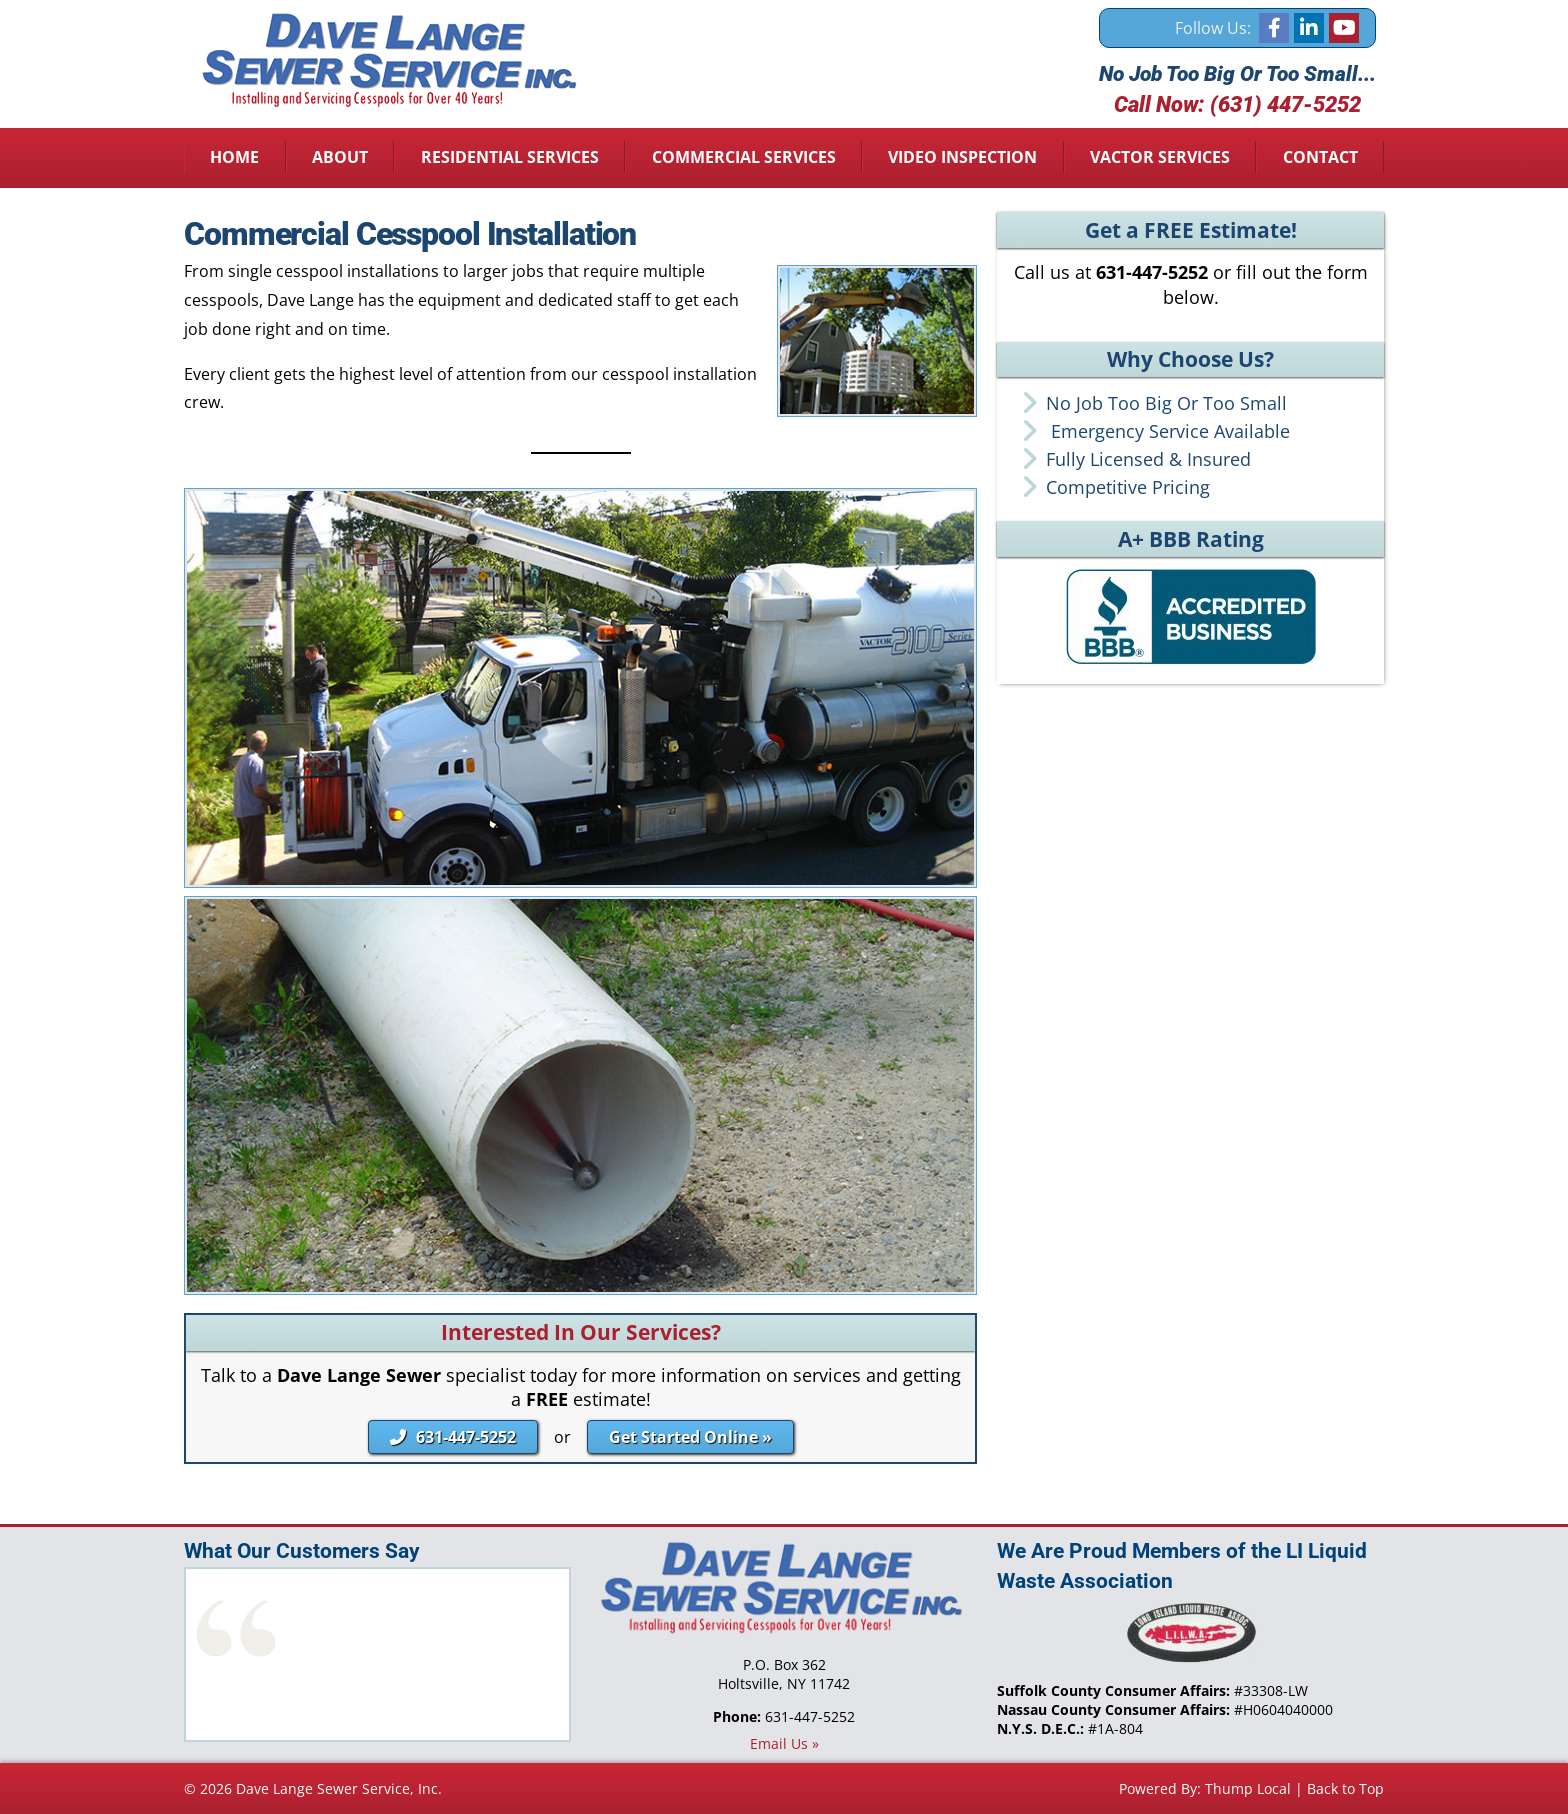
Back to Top (1345, 1788)
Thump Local (1248, 1788)
